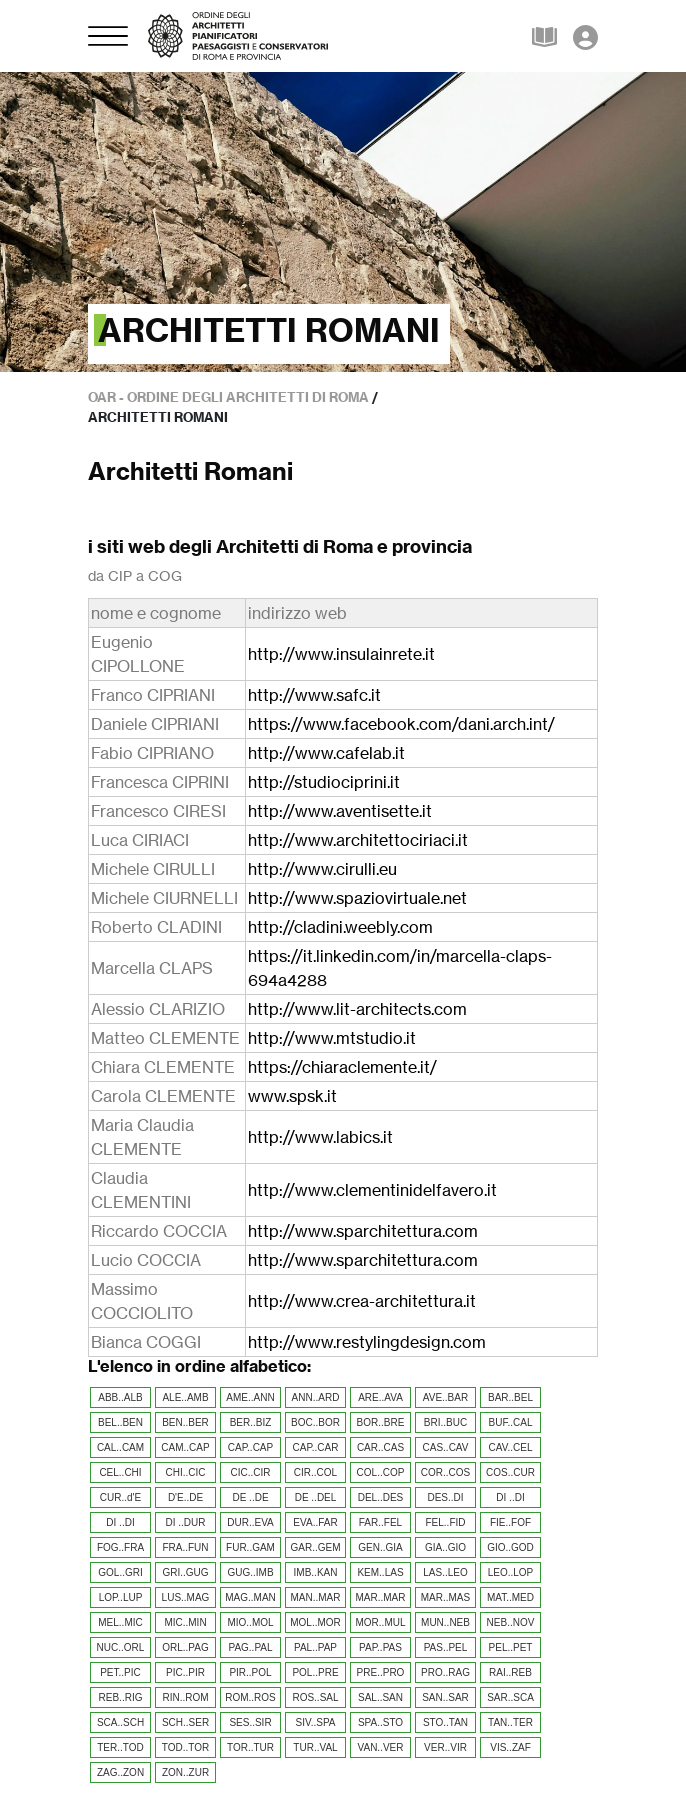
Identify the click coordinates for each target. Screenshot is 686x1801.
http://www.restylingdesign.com (367, 1342)
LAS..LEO (445, 1572)
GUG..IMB (250, 1572)
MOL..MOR (315, 1622)
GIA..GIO (445, 1547)
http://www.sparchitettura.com (363, 1231)
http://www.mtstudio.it (332, 1038)
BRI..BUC (445, 1422)
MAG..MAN (250, 1597)
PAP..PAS (380, 1647)
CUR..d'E (120, 1497)
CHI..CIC (186, 1472)
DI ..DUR (186, 1522)
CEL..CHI (120, 1472)
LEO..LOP (511, 1572)
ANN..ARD (316, 1397)
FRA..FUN (185, 1547)
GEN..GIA (380, 1547)
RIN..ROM (185, 1697)
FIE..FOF (510, 1522)
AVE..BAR (445, 1397)
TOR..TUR (250, 1747)
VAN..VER (381, 1747)
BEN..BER (185, 1422)
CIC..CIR (251, 1472)
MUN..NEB (445, 1622)
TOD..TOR (185, 1747)
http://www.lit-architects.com (357, 1009)
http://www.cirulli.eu (322, 869)
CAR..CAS (380, 1447)
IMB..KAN (316, 1572)
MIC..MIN (185, 1622)
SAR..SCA (510, 1697)
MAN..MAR (316, 1597)
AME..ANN (250, 1397)
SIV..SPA (315, 1722)
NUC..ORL (121, 1647)
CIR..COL (315, 1472)
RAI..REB (510, 1672)
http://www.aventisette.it (340, 811)
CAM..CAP (185, 1447)
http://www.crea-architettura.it (362, 1301)
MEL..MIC (120, 1622)
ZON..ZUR (185, 1772)
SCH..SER (185, 1722)
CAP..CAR (316, 1447)
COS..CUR (510, 1472)
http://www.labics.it (320, 1137)
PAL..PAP (315, 1647)
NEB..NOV (511, 1622)
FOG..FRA (120, 1547)
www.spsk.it (292, 1096)
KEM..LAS (380, 1572)
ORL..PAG (185, 1647)
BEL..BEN (120, 1422)
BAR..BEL (510, 1397)
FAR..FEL (380, 1522)
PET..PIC (120, 1672)
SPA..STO (380, 1722)
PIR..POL (250, 1672)
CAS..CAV (446, 1447)
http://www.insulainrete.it (341, 654)
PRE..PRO (381, 1672)
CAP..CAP (250, 1447)
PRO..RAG (445, 1672)
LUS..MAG (186, 1597)
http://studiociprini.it (324, 782)
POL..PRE (315, 1672)
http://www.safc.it (314, 695)
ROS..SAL (315, 1697)
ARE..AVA (380, 1397)
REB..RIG (121, 1697)
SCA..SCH (120, 1722)
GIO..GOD (510, 1547)
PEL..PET (511, 1647)
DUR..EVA (250, 1522)
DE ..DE (250, 1497)
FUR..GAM (250, 1547)
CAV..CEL (511, 1447)
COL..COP (381, 1472)
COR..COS (445, 1472)
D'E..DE (185, 1497)
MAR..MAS (445, 1597)
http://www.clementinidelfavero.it (372, 1190)
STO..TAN (445, 1722)
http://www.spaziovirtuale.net (357, 898)
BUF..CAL (511, 1422)
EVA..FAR (315, 1522)
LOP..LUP (121, 1597)
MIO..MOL (250, 1622)
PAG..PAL (250, 1647)
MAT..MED (510, 1597)
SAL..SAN (380, 1697)
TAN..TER (510, 1722)
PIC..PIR (185, 1672)
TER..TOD (120, 1747)
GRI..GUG (185, 1572)
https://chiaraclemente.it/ (342, 1067)
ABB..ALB (120, 1397)
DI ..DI (510, 1497)
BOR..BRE (381, 1422)
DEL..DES (381, 1497)
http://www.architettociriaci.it (358, 840)
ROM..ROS (250, 1697)
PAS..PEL (446, 1647)
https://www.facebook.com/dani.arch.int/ (401, 724)
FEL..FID (445, 1522)
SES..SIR (250, 1722)
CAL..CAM (120, 1447)
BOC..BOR (315, 1422)
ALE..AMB (185, 1397)
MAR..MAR (381, 1597)
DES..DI (445, 1497)
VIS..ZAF (510, 1747)
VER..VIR (445, 1747)
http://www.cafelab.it (326, 753)
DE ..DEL (316, 1497)
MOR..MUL (381, 1622)
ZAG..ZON (120, 1772)
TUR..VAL (315, 1747)
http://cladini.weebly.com (340, 927)
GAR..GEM (315, 1547)
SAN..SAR (445, 1697)
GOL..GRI (120, 1572)
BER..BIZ (251, 1422)
